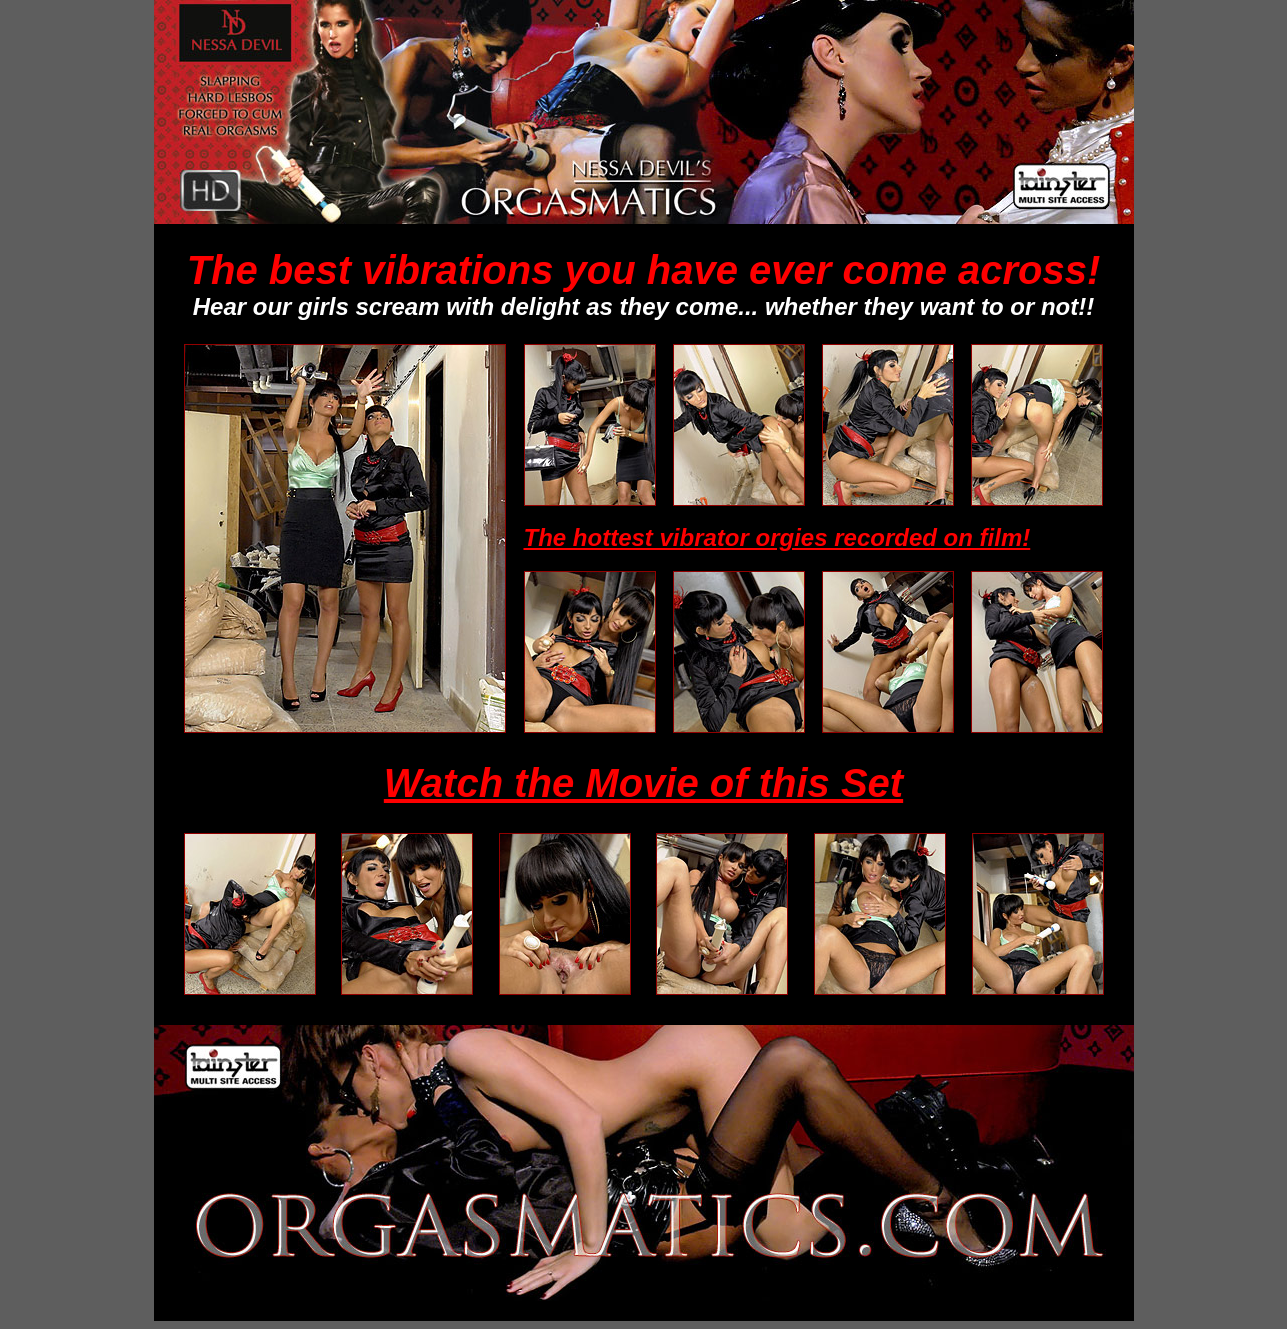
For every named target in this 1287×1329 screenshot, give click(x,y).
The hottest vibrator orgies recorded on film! (777, 537)
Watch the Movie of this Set (643, 783)
